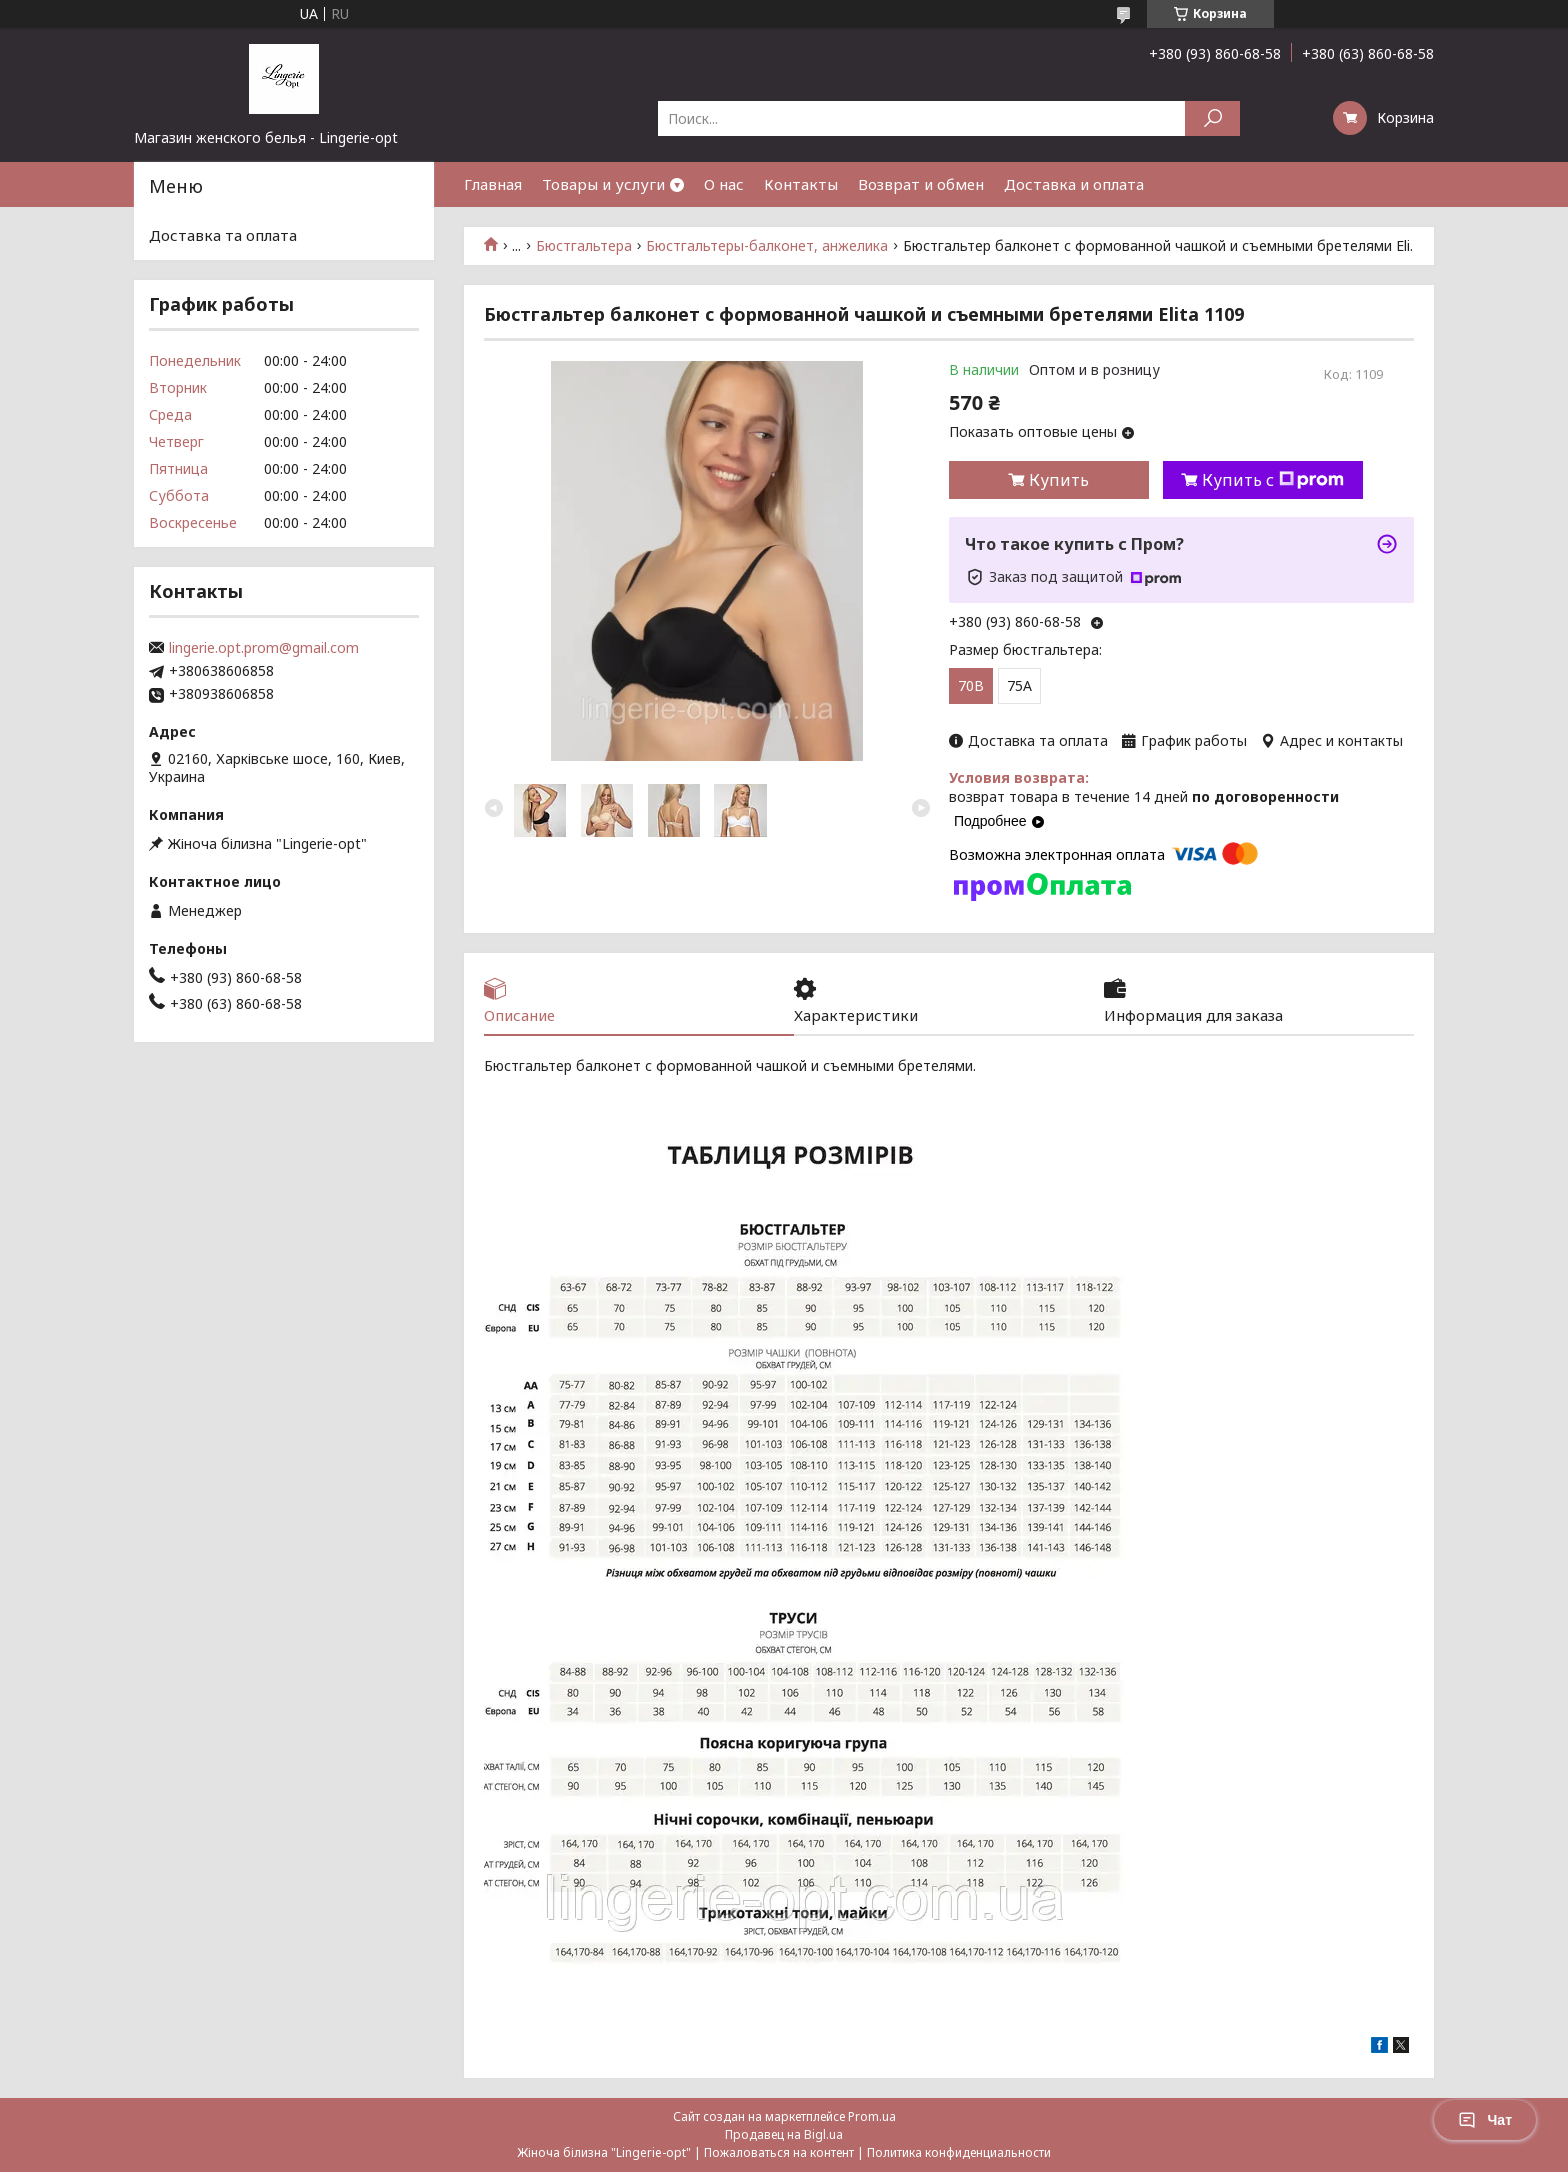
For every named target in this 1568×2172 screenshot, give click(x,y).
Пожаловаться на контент (779, 2152)
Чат (1485, 2120)
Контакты (801, 184)
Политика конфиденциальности (959, 2152)
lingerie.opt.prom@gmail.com (264, 648)
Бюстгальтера (584, 246)
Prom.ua (872, 2116)
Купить (1059, 480)
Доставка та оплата (223, 235)
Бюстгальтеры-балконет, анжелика (767, 246)
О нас (724, 184)
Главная (493, 184)
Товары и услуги (603, 184)
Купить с (1273, 480)
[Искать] (1212, 118)
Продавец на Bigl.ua (784, 2134)
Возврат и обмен (921, 184)
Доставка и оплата (1074, 184)
